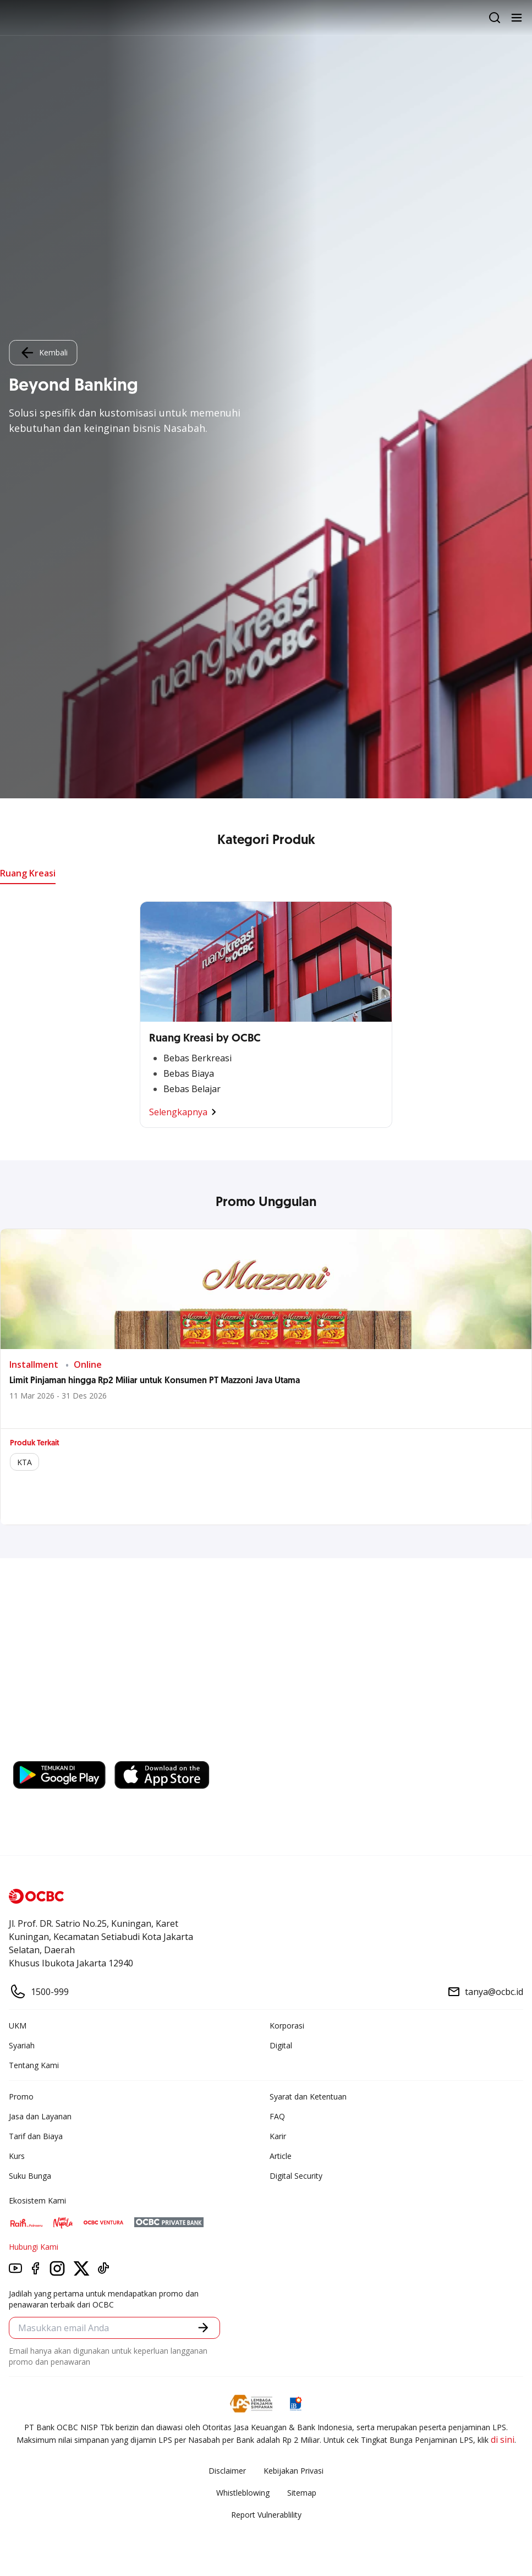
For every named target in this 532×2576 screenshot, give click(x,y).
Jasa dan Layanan (40, 2116)
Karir (278, 2136)
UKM (17, 2025)
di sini (502, 2440)
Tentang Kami (34, 2065)
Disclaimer (227, 2470)
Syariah (22, 2045)
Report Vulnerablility (266, 2514)
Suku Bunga (30, 2176)
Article (281, 2156)
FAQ (277, 2116)
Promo (21, 2096)
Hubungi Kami (33, 2246)
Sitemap (301, 2492)
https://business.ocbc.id (65, 1750)
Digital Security (296, 2176)
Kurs (17, 2156)
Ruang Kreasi (28, 873)
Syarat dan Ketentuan (308, 2096)
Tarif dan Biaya (36, 2136)
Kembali (43, 352)
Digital (281, 2045)
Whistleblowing (243, 2492)
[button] (203, 2327)
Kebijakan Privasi (293, 2470)
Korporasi (287, 2025)
